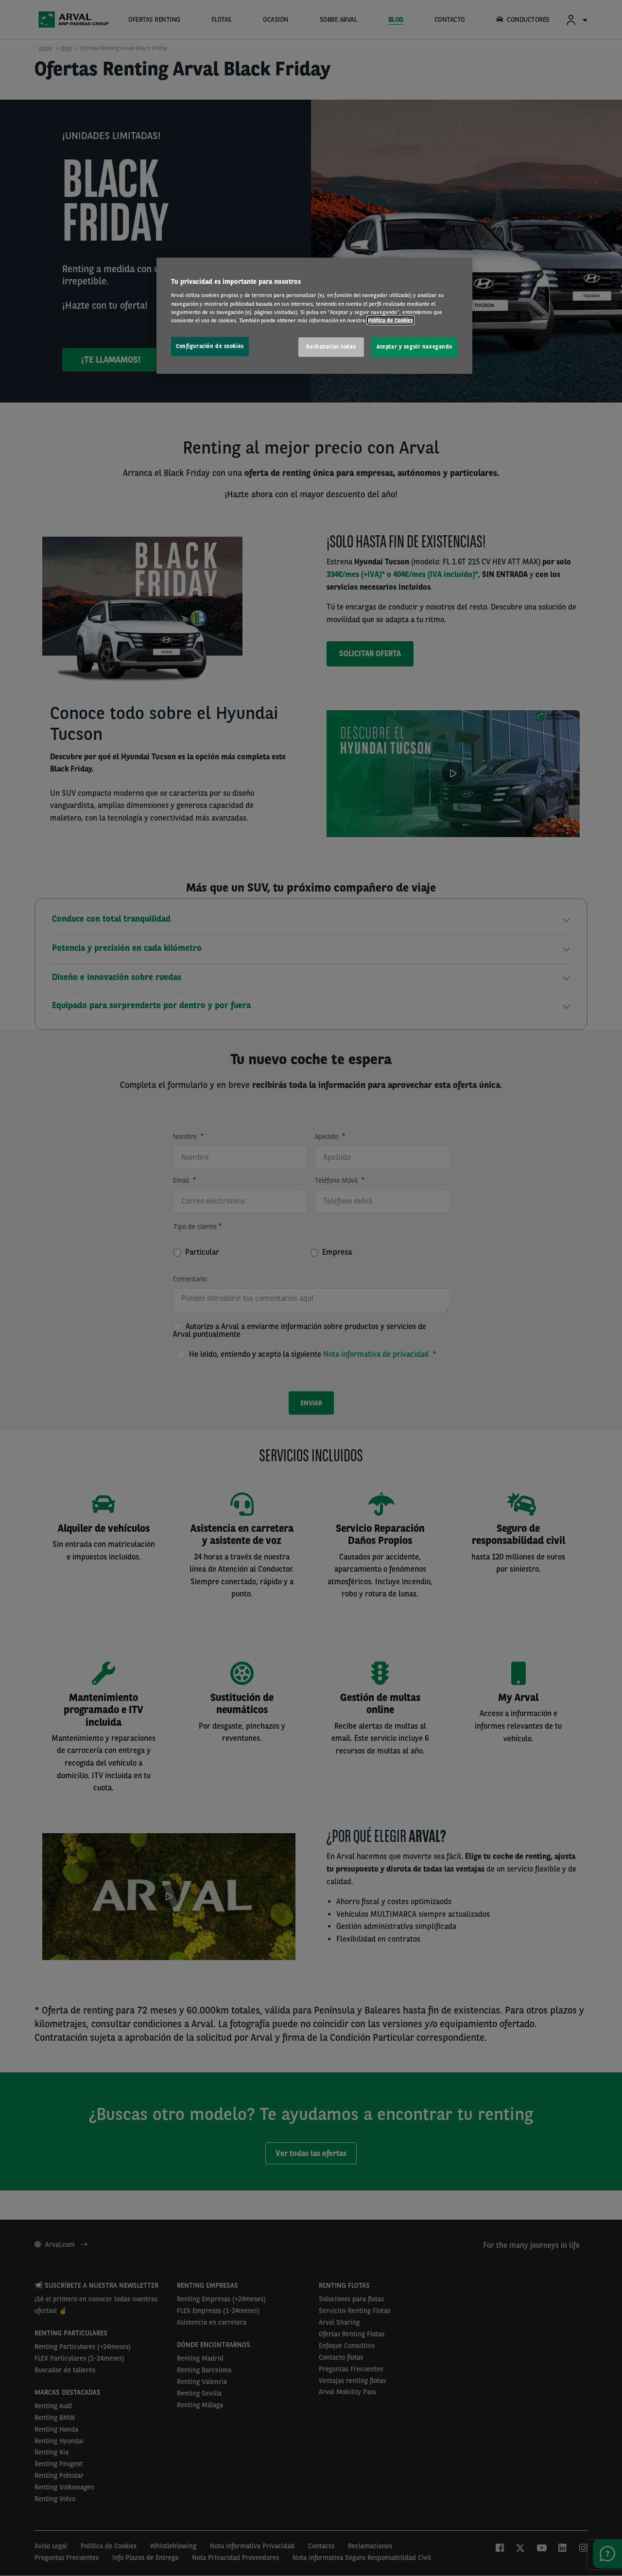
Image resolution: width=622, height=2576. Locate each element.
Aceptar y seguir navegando (414, 346)
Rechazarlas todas (331, 346)
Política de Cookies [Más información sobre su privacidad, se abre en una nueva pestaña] (390, 320)
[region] (314, 316)
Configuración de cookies (210, 346)
